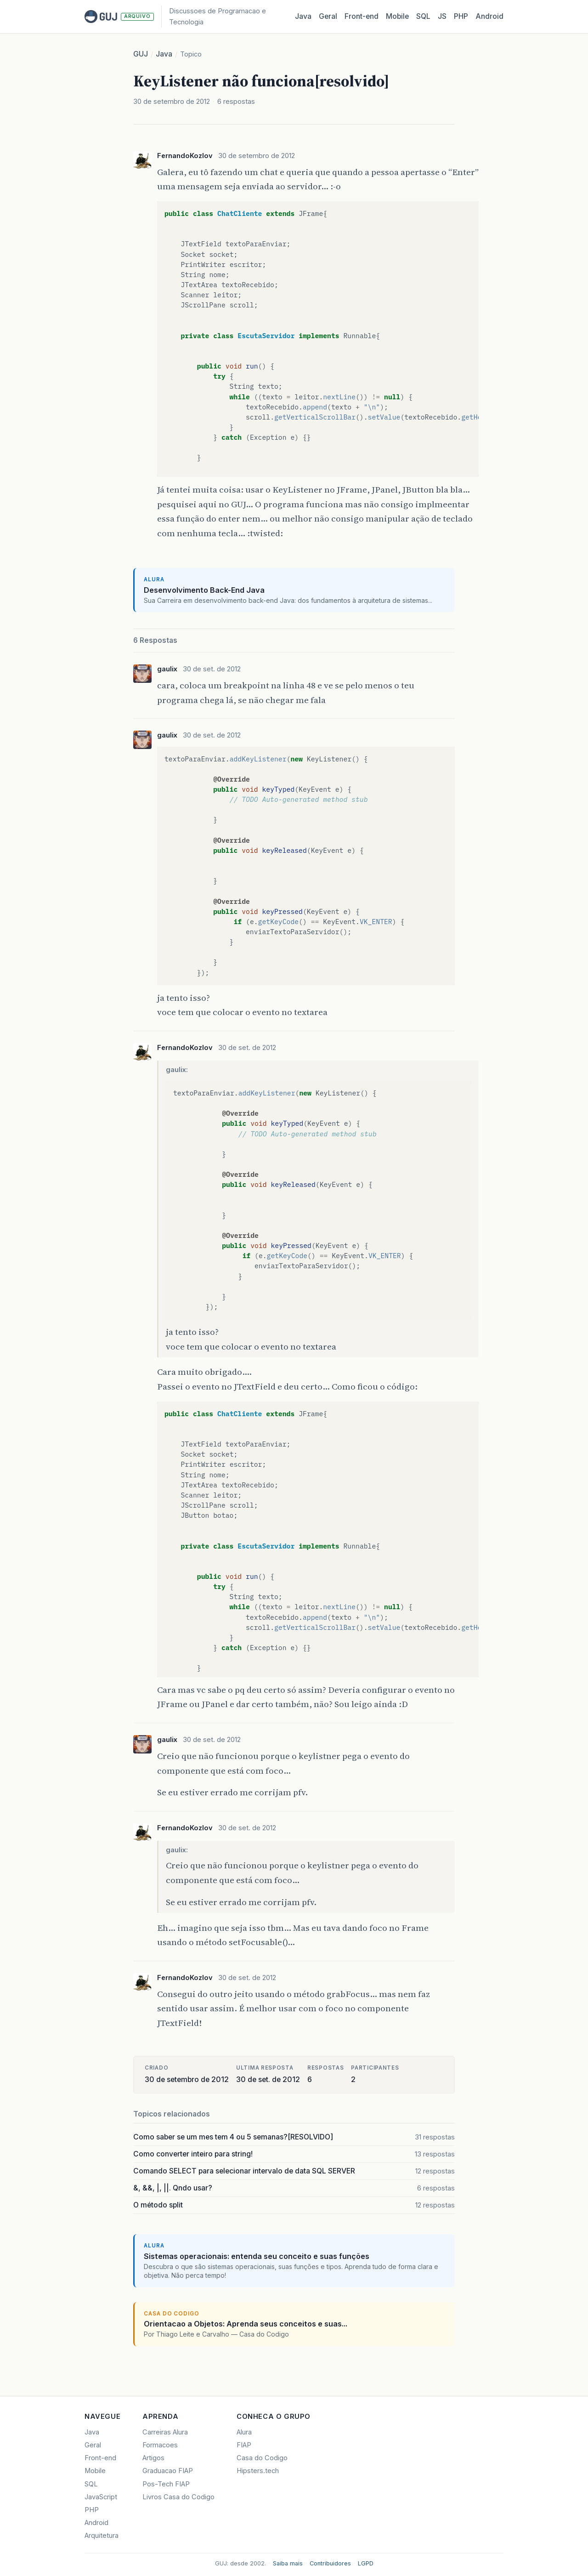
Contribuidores (330, 2563)
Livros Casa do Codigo (178, 2497)
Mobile (397, 16)
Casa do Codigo (262, 2458)
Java (303, 16)
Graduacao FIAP (167, 2471)
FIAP (244, 2445)
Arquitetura (102, 2535)
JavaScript (101, 2497)
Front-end (100, 2458)
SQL (423, 16)
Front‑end (362, 16)
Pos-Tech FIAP (166, 2484)
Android (489, 16)
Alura (244, 2432)
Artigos (153, 2458)
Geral (328, 16)
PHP (461, 16)
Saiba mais (288, 2563)
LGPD (365, 2563)
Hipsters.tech (258, 2471)
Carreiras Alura (165, 2432)
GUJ (140, 54)
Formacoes (160, 2445)
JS (442, 16)
